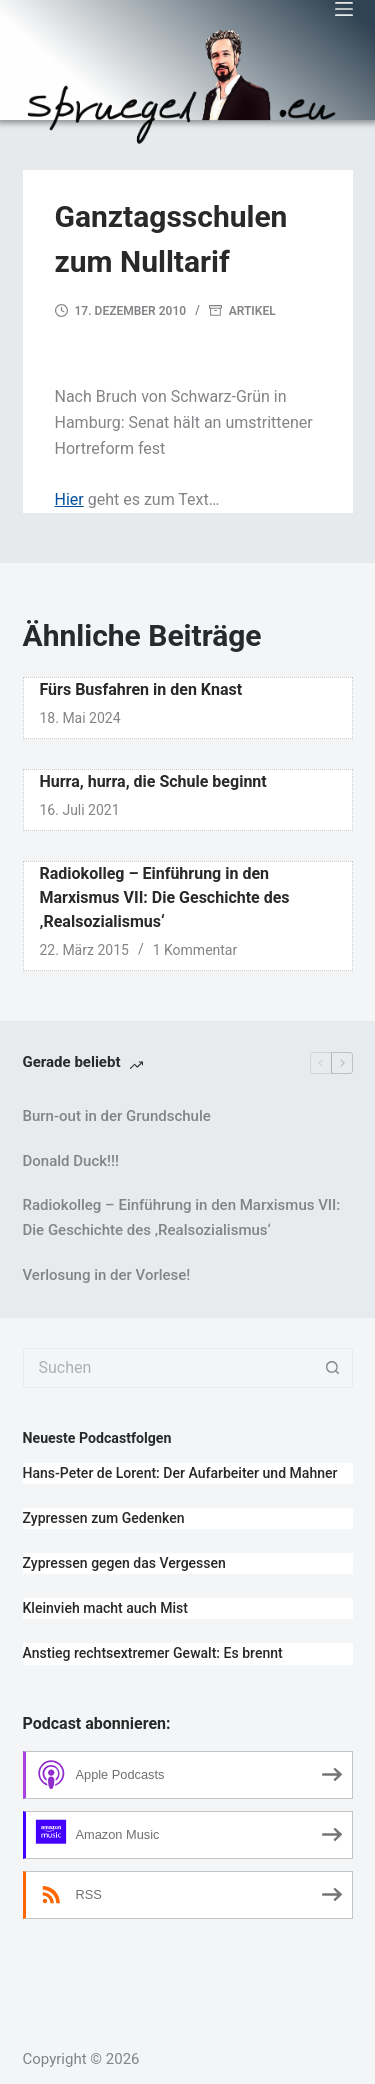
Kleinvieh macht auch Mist (105, 1608)
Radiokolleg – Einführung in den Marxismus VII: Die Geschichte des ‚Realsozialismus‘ (165, 897)
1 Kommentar (195, 950)
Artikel (252, 311)
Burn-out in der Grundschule (117, 1116)
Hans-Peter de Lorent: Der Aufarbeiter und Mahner (180, 1473)
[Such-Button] (333, 1368)
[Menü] (344, 9)
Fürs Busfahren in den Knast (141, 689)
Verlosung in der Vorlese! (107, 1275)
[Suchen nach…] (168, 1368)
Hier (69, 499)
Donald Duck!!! (71, 1161)
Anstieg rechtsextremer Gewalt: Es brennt (153, 1653)
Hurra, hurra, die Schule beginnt (153, 781)
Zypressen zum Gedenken (104, 1518)
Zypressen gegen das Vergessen (124, 1563)
